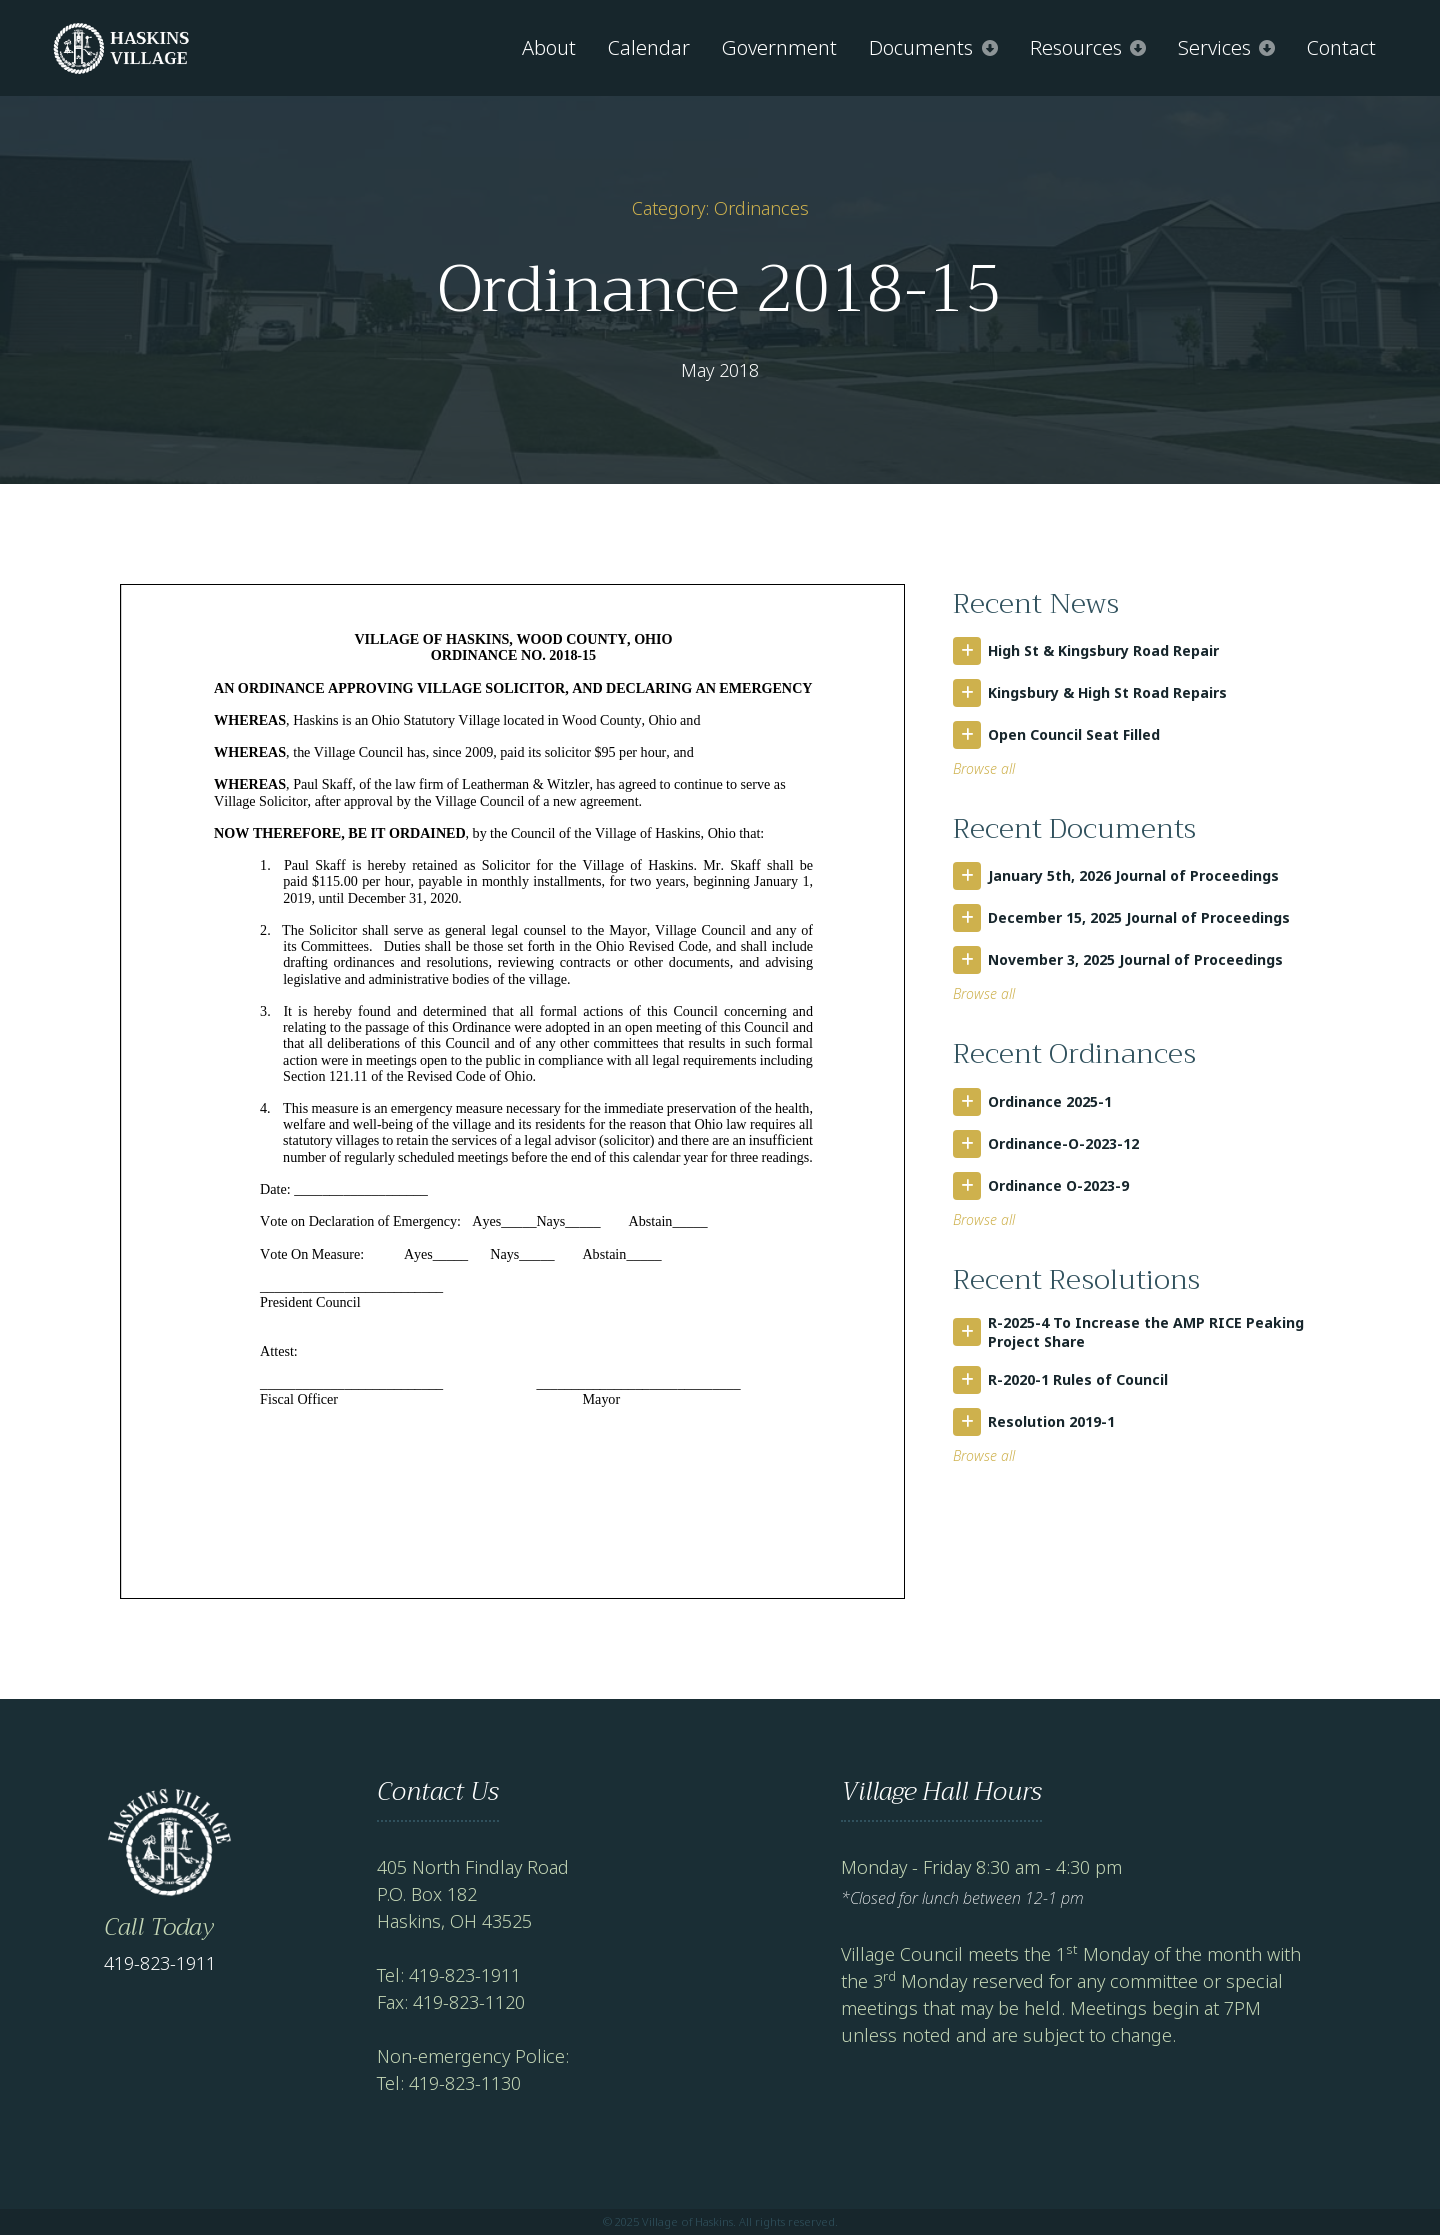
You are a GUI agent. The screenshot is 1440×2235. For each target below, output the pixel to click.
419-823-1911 (160, 1963)
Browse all (984, 768)
